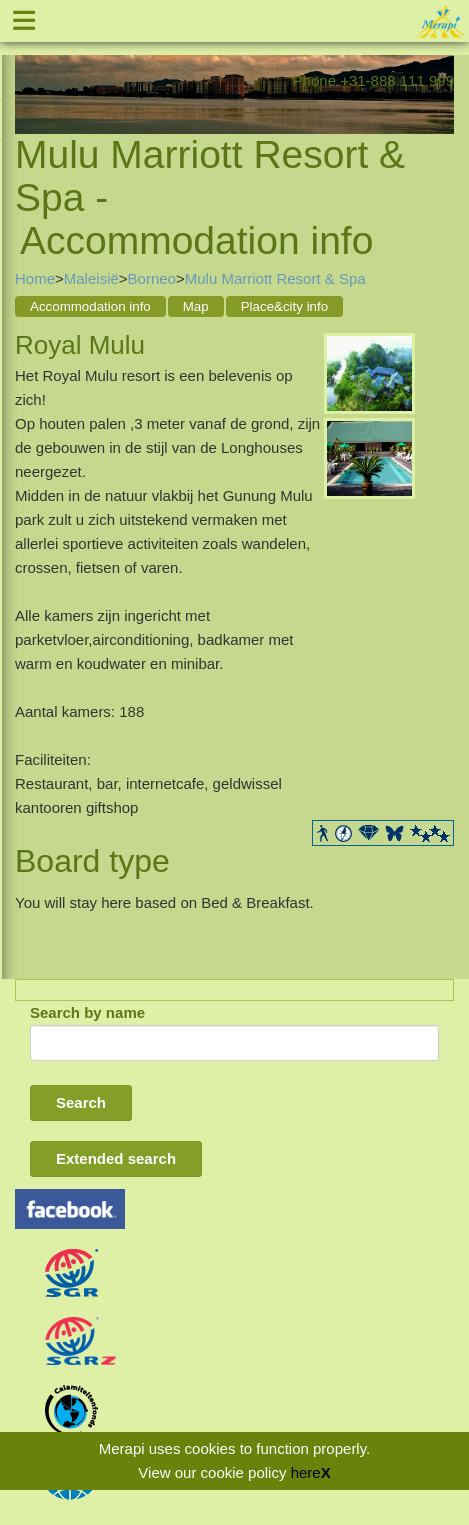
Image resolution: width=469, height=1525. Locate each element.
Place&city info (284, 306)
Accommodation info (90, 306)
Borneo (152, 278)
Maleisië (91, 278)
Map (196, 306)
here (306, 1472)
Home (35, 278)
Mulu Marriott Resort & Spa (275, 278)
